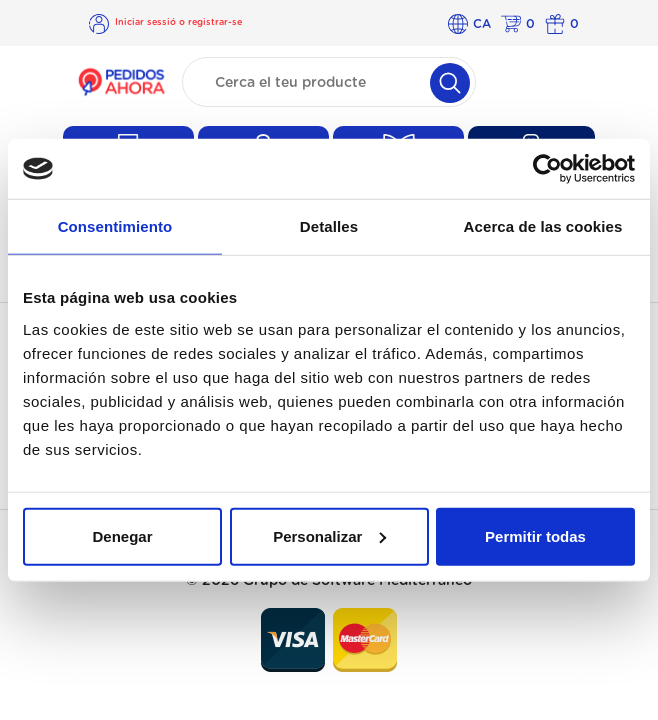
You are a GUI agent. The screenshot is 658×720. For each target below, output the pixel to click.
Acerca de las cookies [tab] (543, 226)
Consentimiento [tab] (115, 226)
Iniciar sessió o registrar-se (178, 22)
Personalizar (329, 535)
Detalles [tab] (329, 226)
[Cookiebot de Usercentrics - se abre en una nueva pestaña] (547, 169)
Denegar (122, 535)
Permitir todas (535, 535)
